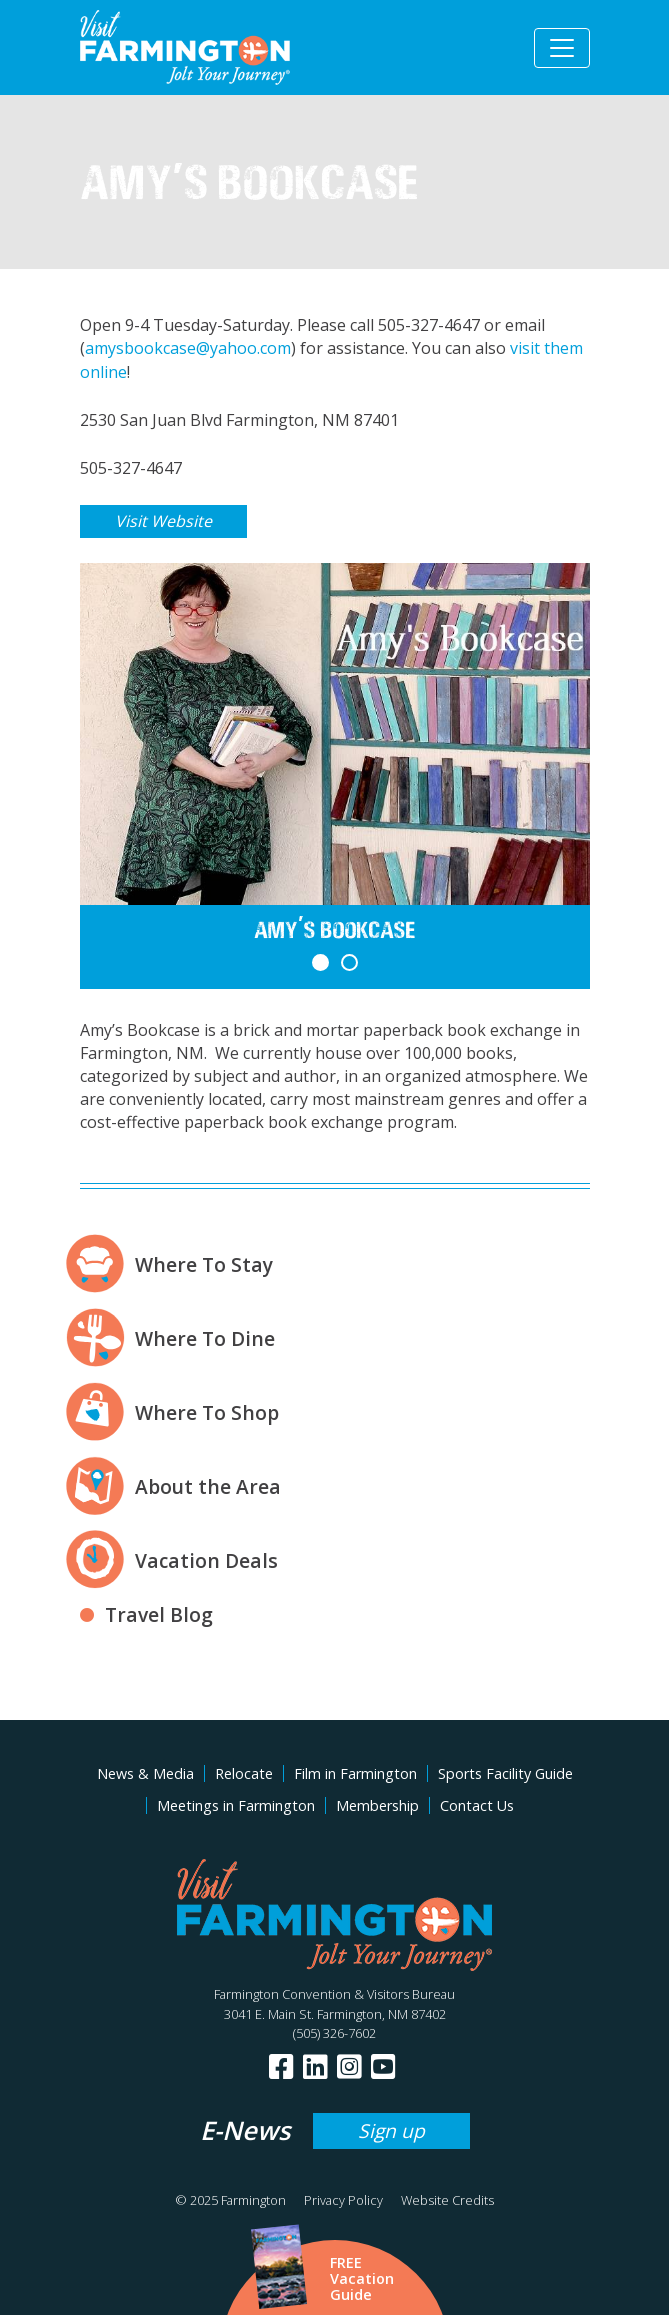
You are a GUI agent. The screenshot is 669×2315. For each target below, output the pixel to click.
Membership (377, 1805)
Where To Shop (207, 1412)
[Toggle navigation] (562, 48)
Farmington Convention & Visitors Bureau (334, 1994)
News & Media (145, 1773)
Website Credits (447, 2200)
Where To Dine (205, 1338)
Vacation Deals (206, 1560)
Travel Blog (159, 1614)
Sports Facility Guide (505, 1773)
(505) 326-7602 (334, 2033)
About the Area (208, 1486)
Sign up (391, 2130)
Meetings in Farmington (236, 1805)
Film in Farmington (355, 1773)
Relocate (244, 1773)
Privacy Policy (343, 2200)
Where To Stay (204, 1264)
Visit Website (163, 521)
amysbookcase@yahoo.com (188, 348)
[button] (320, 962)
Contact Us (477, 1805)
